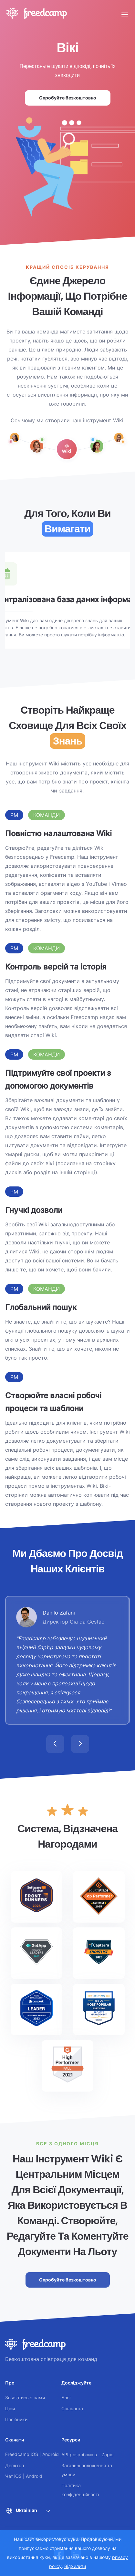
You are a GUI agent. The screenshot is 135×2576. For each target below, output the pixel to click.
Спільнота (72, 2408)
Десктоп (14, 2465)
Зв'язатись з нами (25, 2397)
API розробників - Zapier (88, 2454)
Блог (66, 2397)
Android (50, 2454)
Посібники (16, 2419)
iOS (34, 2454)
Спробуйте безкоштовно (67, 97)
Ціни (10, 2408)
